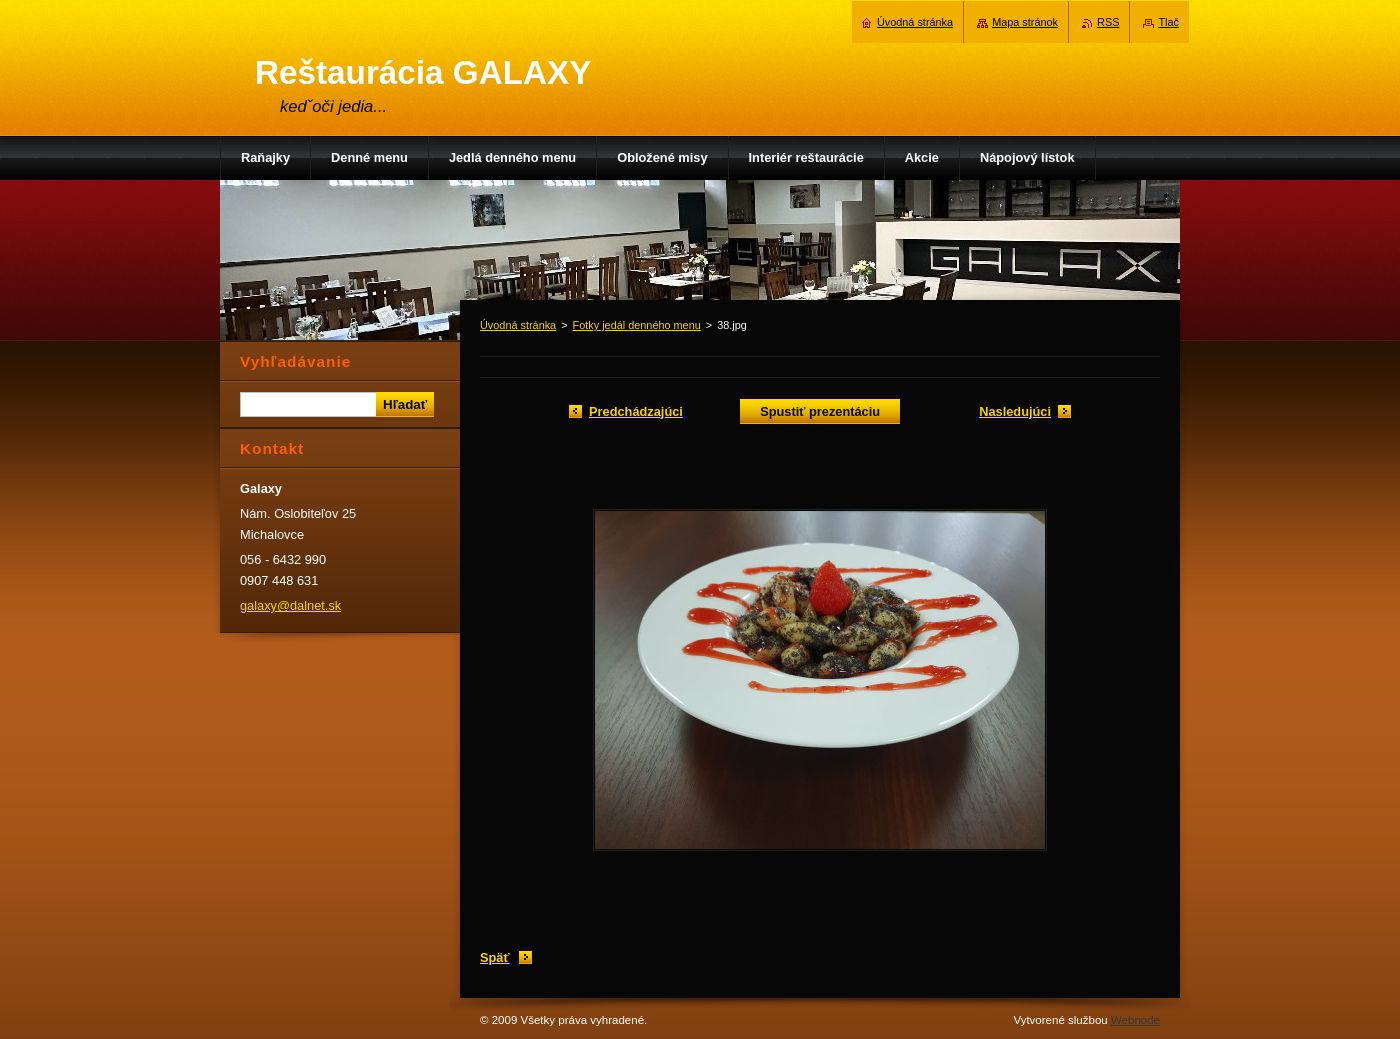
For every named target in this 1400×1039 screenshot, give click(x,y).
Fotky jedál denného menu (637, 325)
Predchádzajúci (636, 411)
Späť (495, 957)
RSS (1108, 22)
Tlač (1168, 22)
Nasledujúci (1015, 411)
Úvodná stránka (518, 325)
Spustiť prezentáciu (820, 411)
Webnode (1135, 1020)
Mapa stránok (1025, 22)
